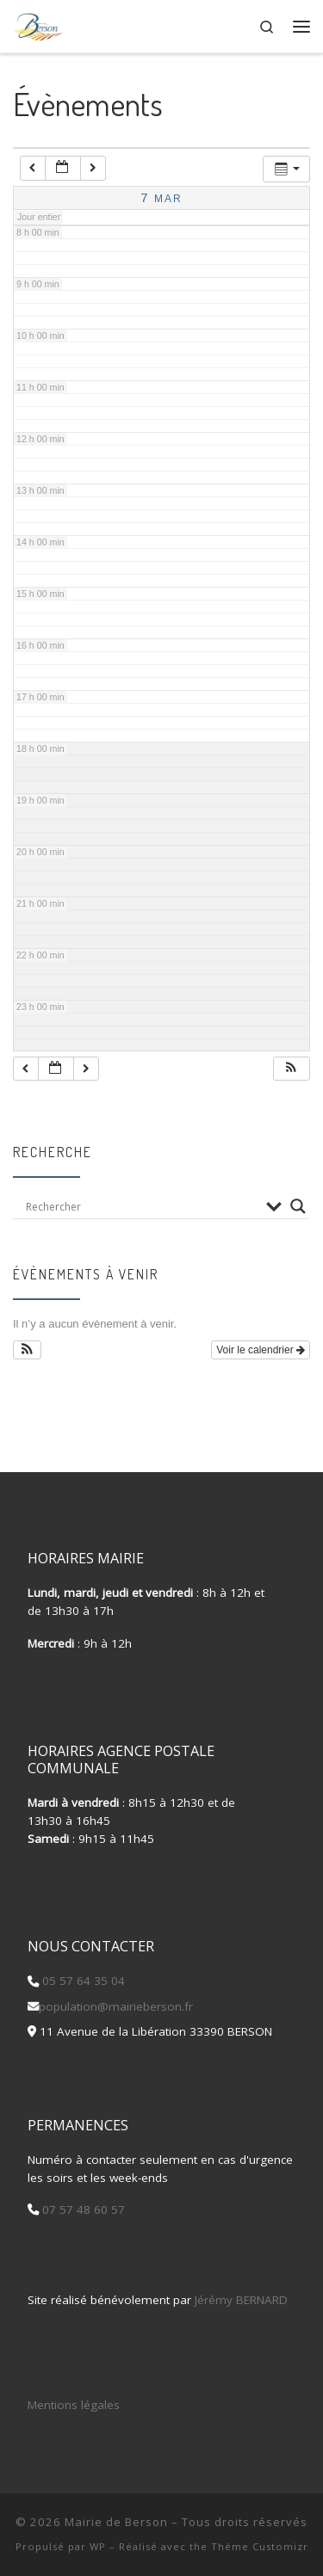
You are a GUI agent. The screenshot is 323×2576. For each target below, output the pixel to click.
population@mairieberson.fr (116, 2006)
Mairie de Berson (116, 2522)
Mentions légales (74, 2405)
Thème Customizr (259, 2546)
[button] (291, 1069)
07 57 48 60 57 (82, 2209)
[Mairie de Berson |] (38, 24)
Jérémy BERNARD (241, 2300)
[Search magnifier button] (298, 1206)
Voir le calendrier (260, 1350)
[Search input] (142, 1206)
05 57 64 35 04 (82, 1980)
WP (98, 2546)
